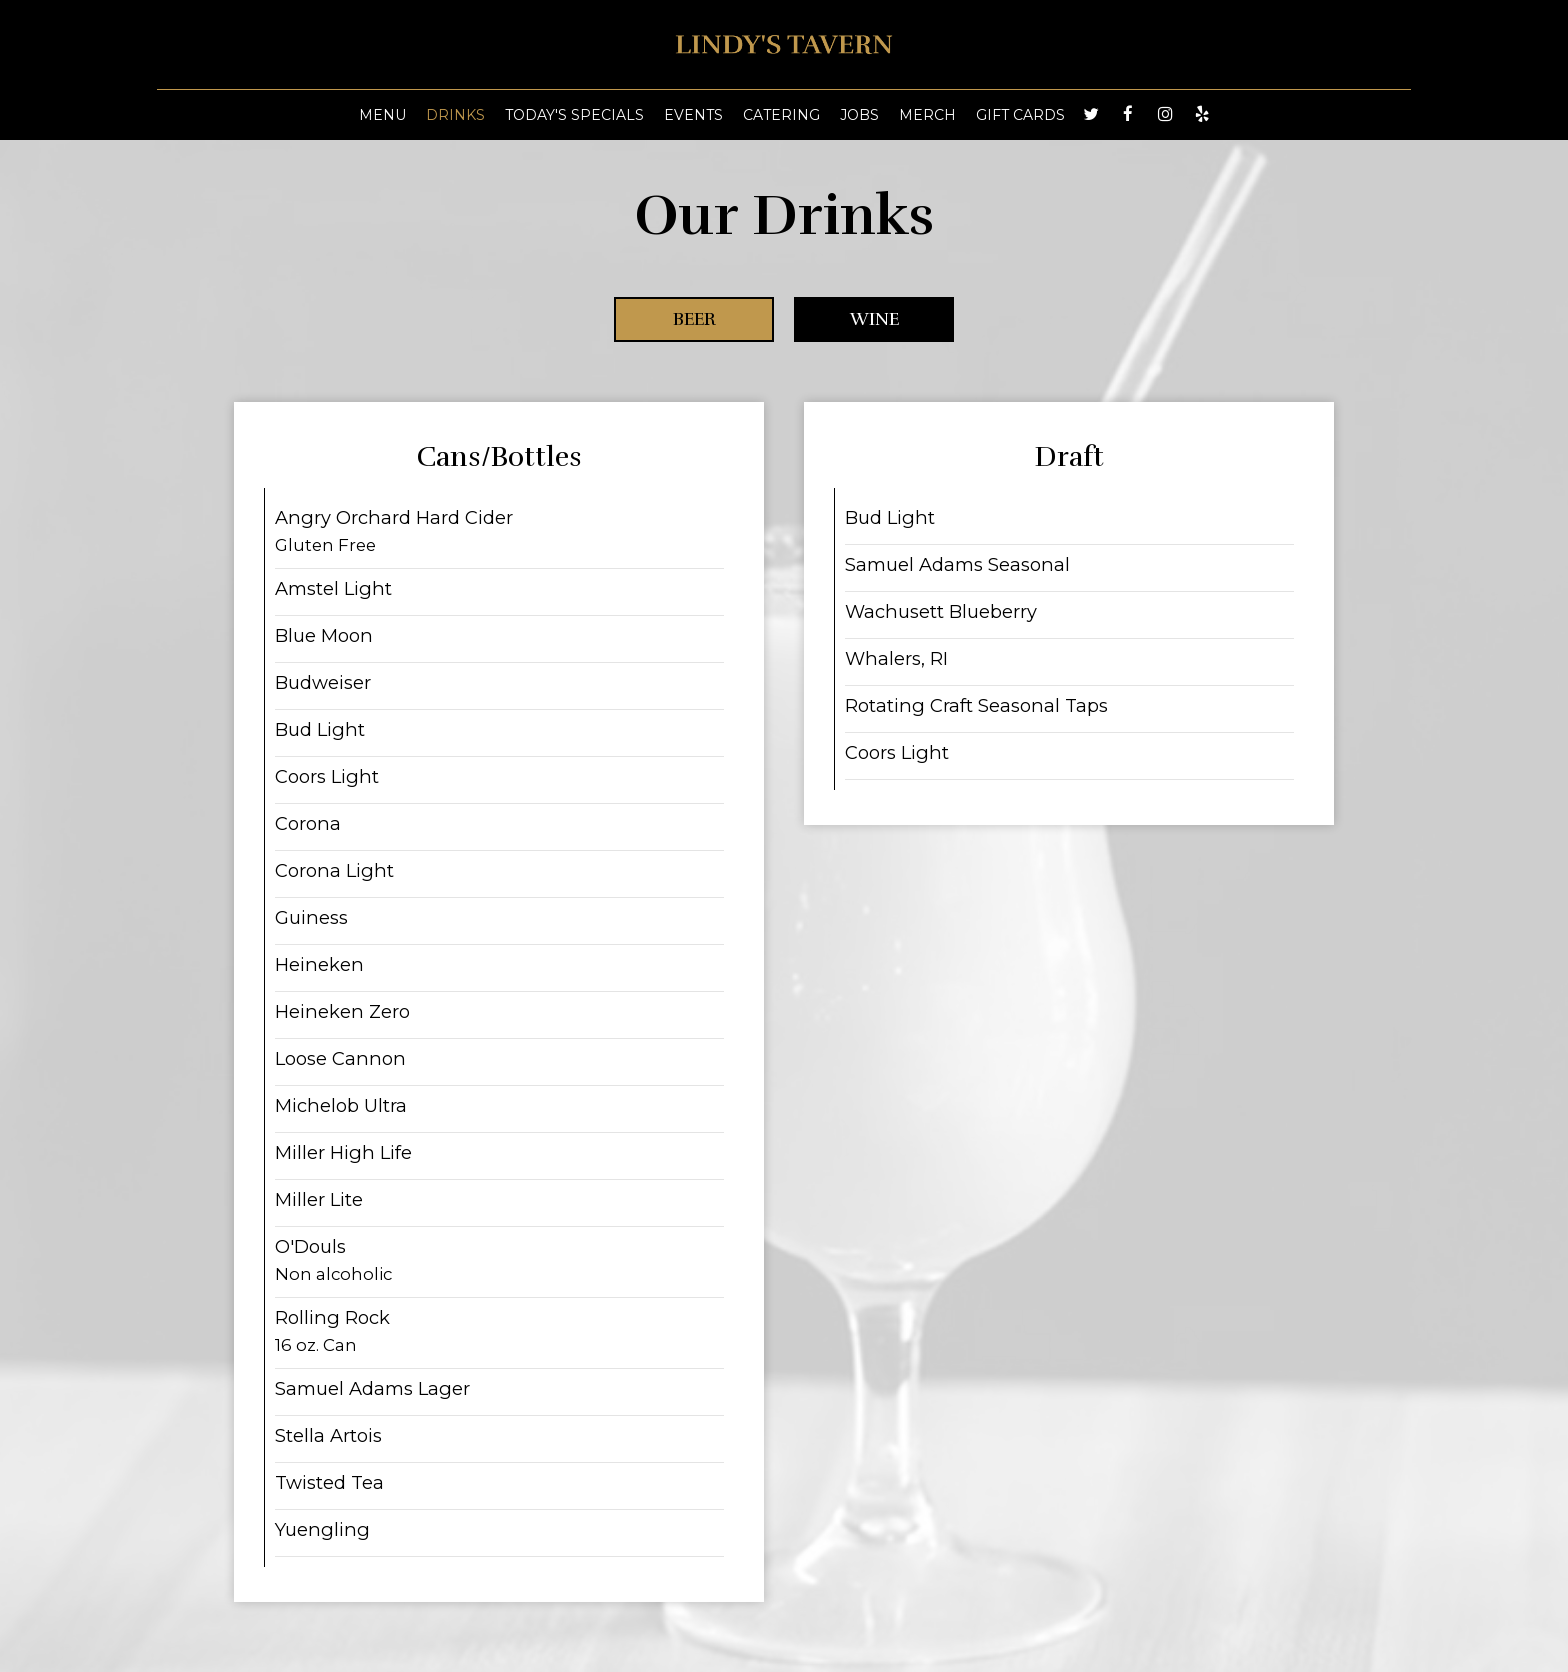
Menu (382, 115)
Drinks (455, 115)
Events (693, 115)
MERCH (927, 115)
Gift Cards (1020, 115)
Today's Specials (574, 115)
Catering (781, 115)
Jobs (859, 115)
